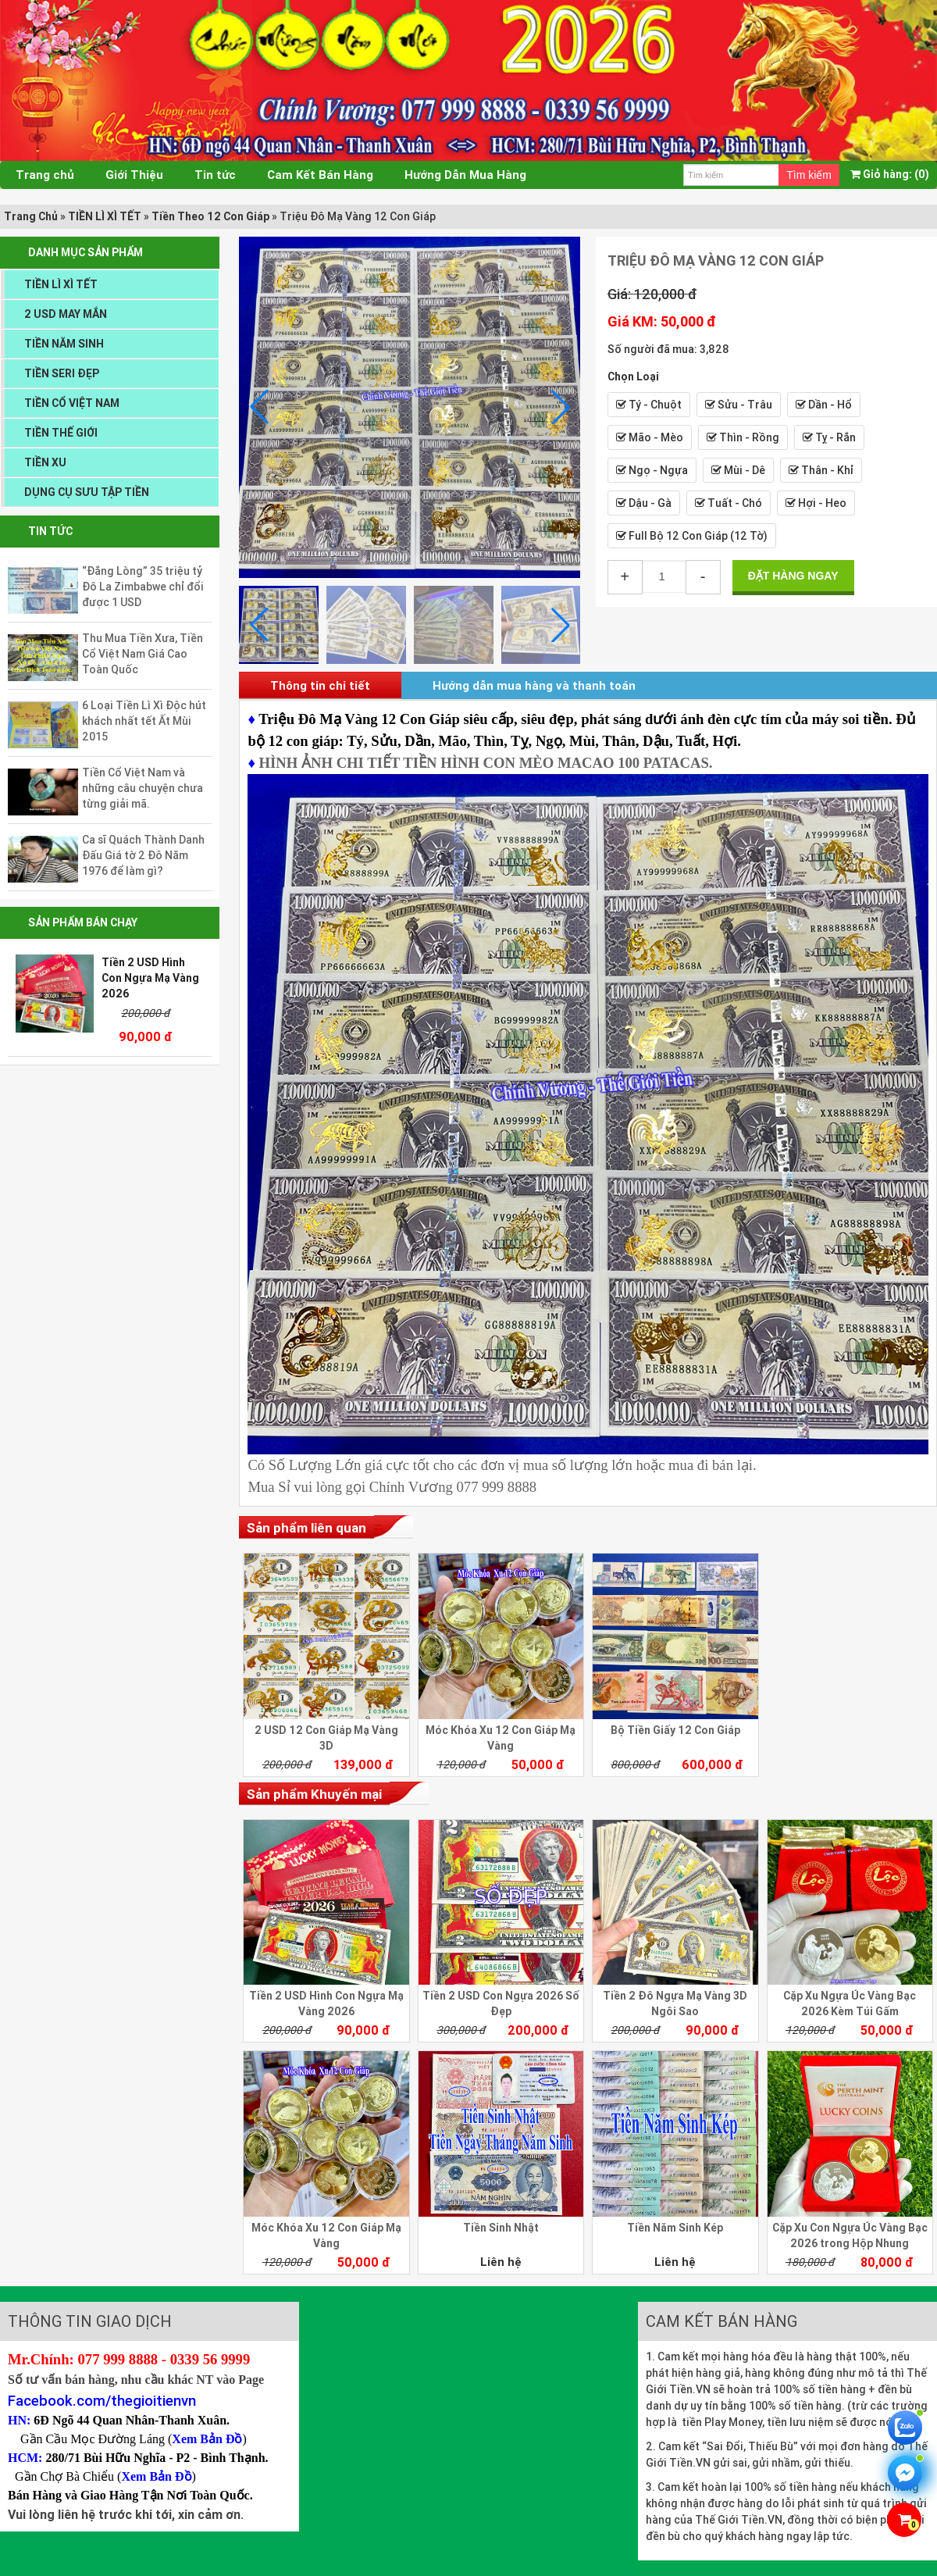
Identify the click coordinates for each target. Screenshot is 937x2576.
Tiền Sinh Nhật (501, 2228)
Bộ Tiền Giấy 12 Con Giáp (675, 1730)
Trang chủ (45, 174)
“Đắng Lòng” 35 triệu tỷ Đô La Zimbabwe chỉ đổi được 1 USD (143, 586)
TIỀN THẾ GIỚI (61, 433)
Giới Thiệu (134, 174)
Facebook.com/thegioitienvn (102, 2400)
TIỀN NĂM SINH (64, 344)
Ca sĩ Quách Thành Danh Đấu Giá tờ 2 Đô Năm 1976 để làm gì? (143, 855)
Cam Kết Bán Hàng (320, 174)
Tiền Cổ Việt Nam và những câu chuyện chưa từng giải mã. (142, 788)
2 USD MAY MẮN (65, 314)
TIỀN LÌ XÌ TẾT (104, 216)
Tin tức (215, 174)
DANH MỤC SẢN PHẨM (85, 252)
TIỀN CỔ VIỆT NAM (71, 403)
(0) (889, 174)
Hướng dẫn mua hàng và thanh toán (534, 685)
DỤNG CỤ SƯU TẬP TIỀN (86, 492)
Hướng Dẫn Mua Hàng (465, 174)
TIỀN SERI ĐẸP (61, 373)
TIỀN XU (45, 462)
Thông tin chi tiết (320, 685)
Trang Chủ (31, 216)
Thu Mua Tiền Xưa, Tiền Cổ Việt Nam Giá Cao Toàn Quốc (142, 653)
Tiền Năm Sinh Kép (675, 2228)
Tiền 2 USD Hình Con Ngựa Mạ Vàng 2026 (150, 978)
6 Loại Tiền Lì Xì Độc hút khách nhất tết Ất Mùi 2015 (144, 721)
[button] (560, 407)
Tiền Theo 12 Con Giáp (210, 216)
